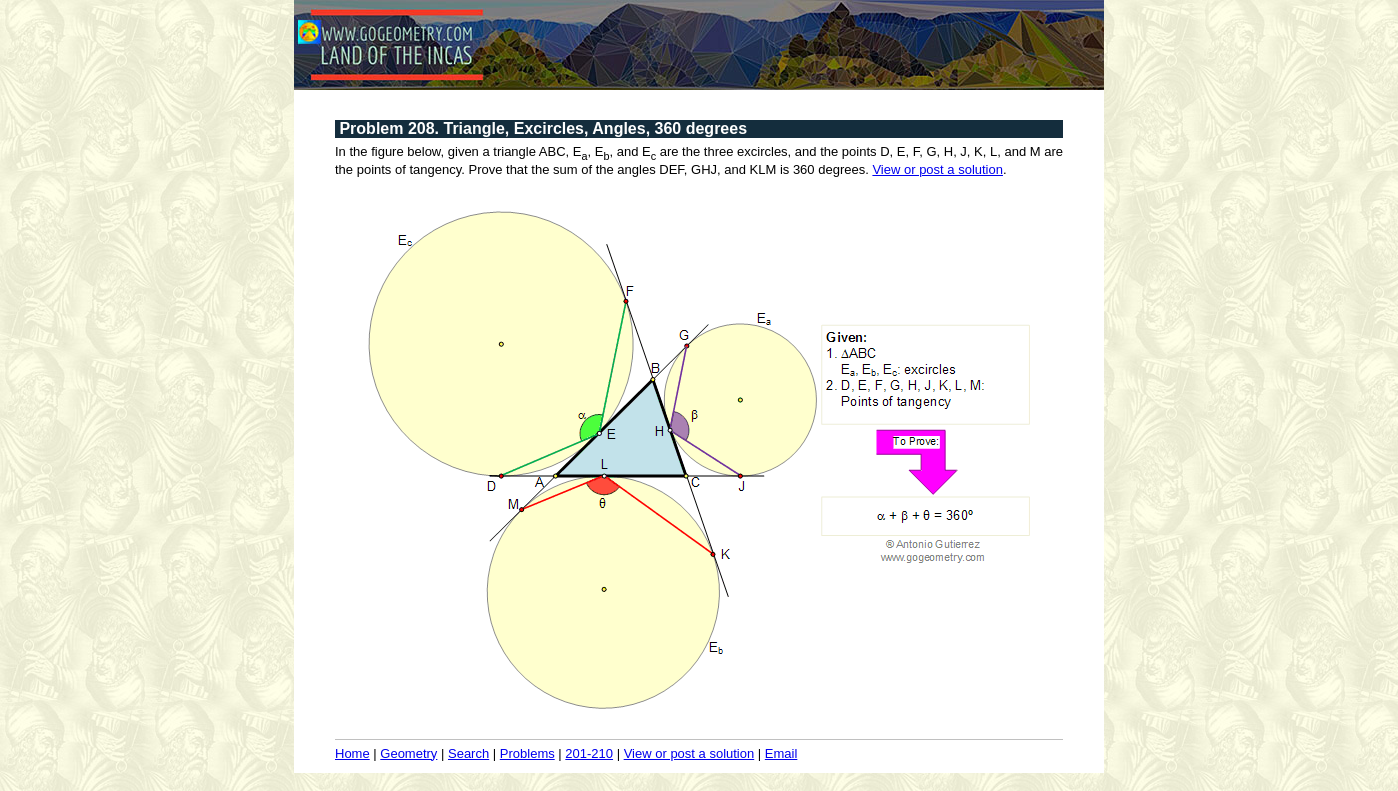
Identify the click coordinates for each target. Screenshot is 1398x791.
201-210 (589, 753)
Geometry (408, 753)
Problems (527, 753)
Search (468, 753)
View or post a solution (937, 169)
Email (781, 753)
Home (352, 753)
